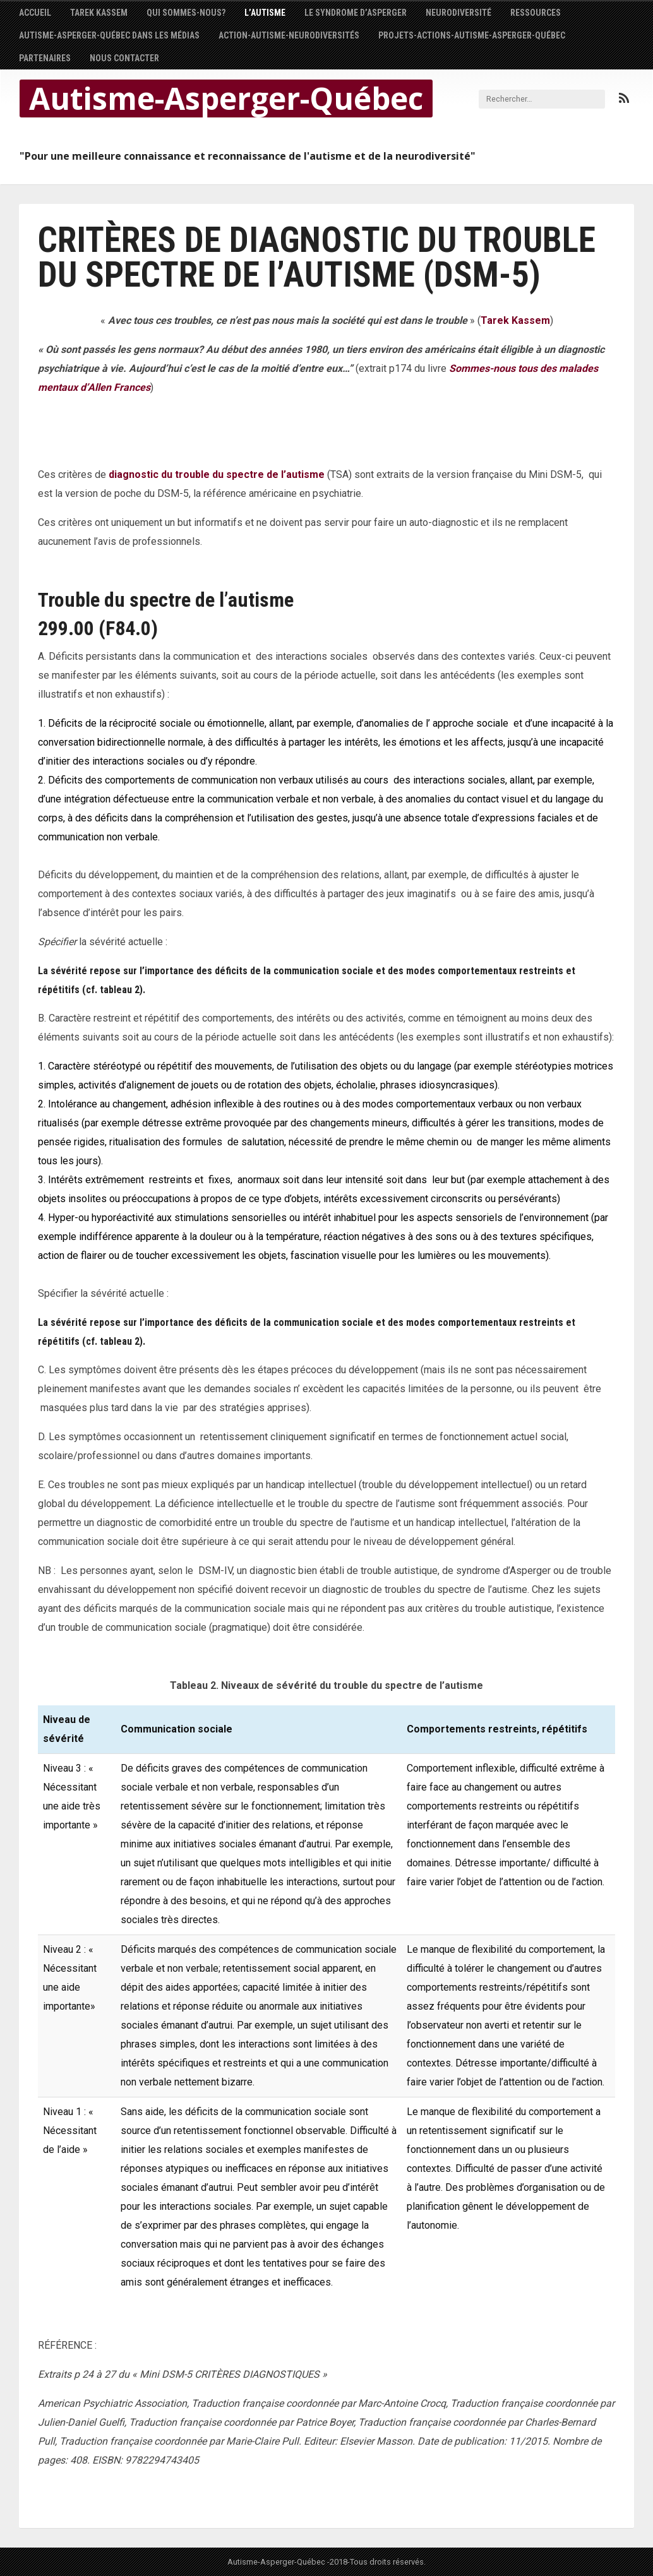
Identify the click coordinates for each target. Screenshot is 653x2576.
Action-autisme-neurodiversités (289, 35)
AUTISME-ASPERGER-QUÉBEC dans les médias (109, 35)
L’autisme (264, 13)
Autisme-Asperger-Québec (226, 98)
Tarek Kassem (99, 13)
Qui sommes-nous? (186, 13)
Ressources (535, 13)
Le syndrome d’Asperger (355, 13)
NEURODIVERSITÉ (458, 13)
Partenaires (45, 58)
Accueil (35, 13)
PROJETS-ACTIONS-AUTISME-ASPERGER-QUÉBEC (471, 35)
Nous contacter (124, 58)
